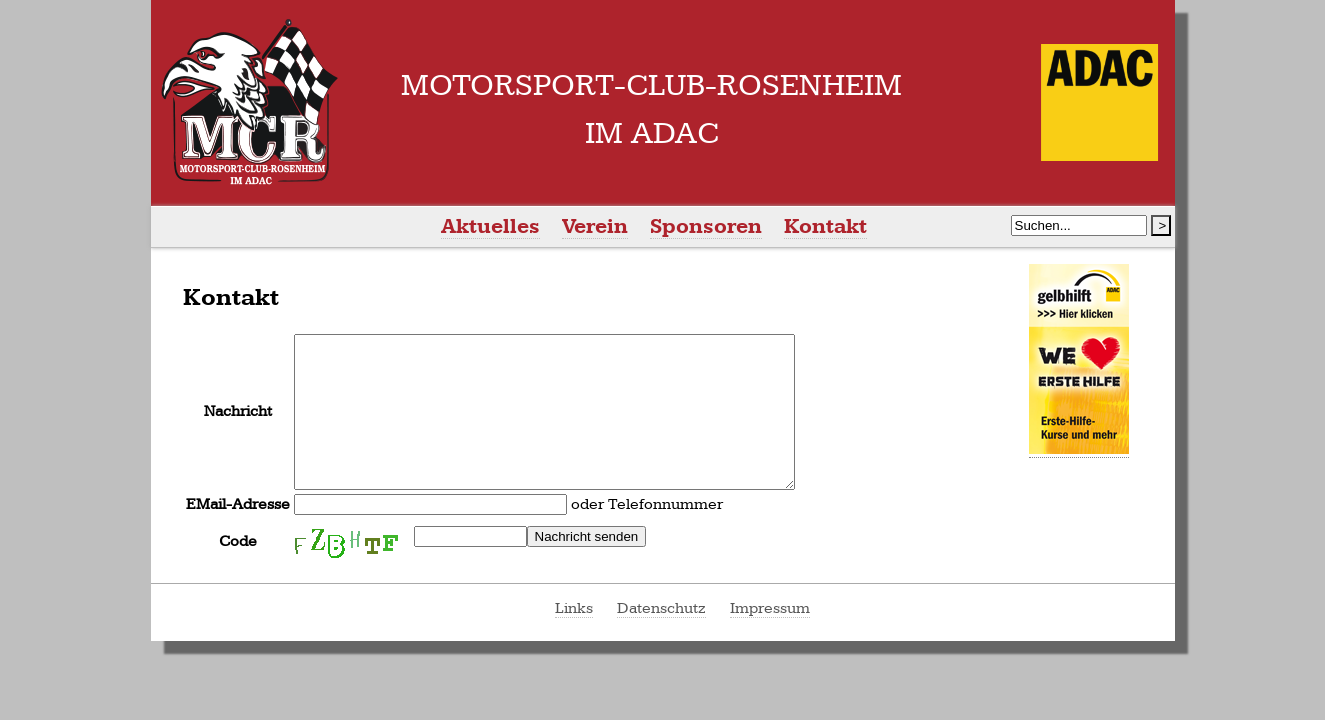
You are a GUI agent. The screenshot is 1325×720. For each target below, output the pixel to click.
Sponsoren (706, 226)
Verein (595, 226)
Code (238, 571)
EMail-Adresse (238, 534)
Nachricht (238, 426)
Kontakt (825, 226)
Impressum (770, 638)
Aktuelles (490, 226)
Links (574, 638)
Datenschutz (661, 638)
